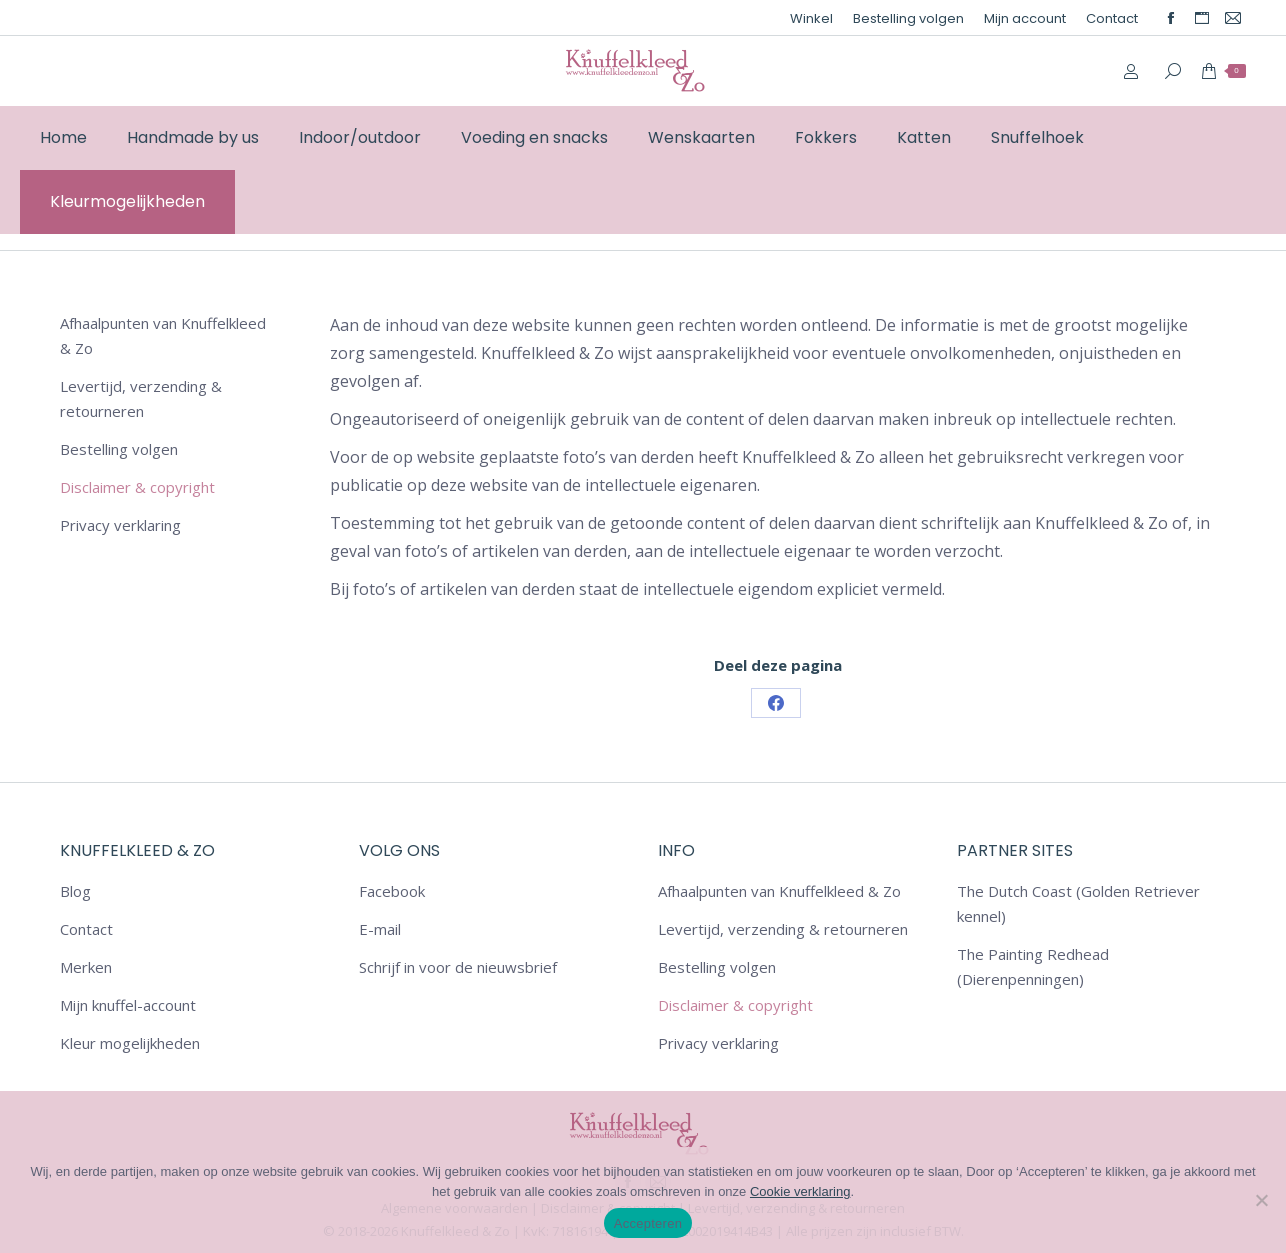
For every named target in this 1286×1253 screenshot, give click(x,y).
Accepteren (648, 1223)
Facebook (392, 891)
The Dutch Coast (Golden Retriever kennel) (1078, 903)
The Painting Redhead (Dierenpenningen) (1033, 966)
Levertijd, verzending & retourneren (141, 398)
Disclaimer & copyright (137, 487)
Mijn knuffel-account (128, 1005)
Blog (75, 891)
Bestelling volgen (119, 449)
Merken (86, 967)
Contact (86, 929)
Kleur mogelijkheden (130, 1043)
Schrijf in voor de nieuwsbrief (458, 967)
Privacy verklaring (120, 525)
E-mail (380, 929)
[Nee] (1261, 1200)
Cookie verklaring (800, 1191)
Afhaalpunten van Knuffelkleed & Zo (163, 335)
